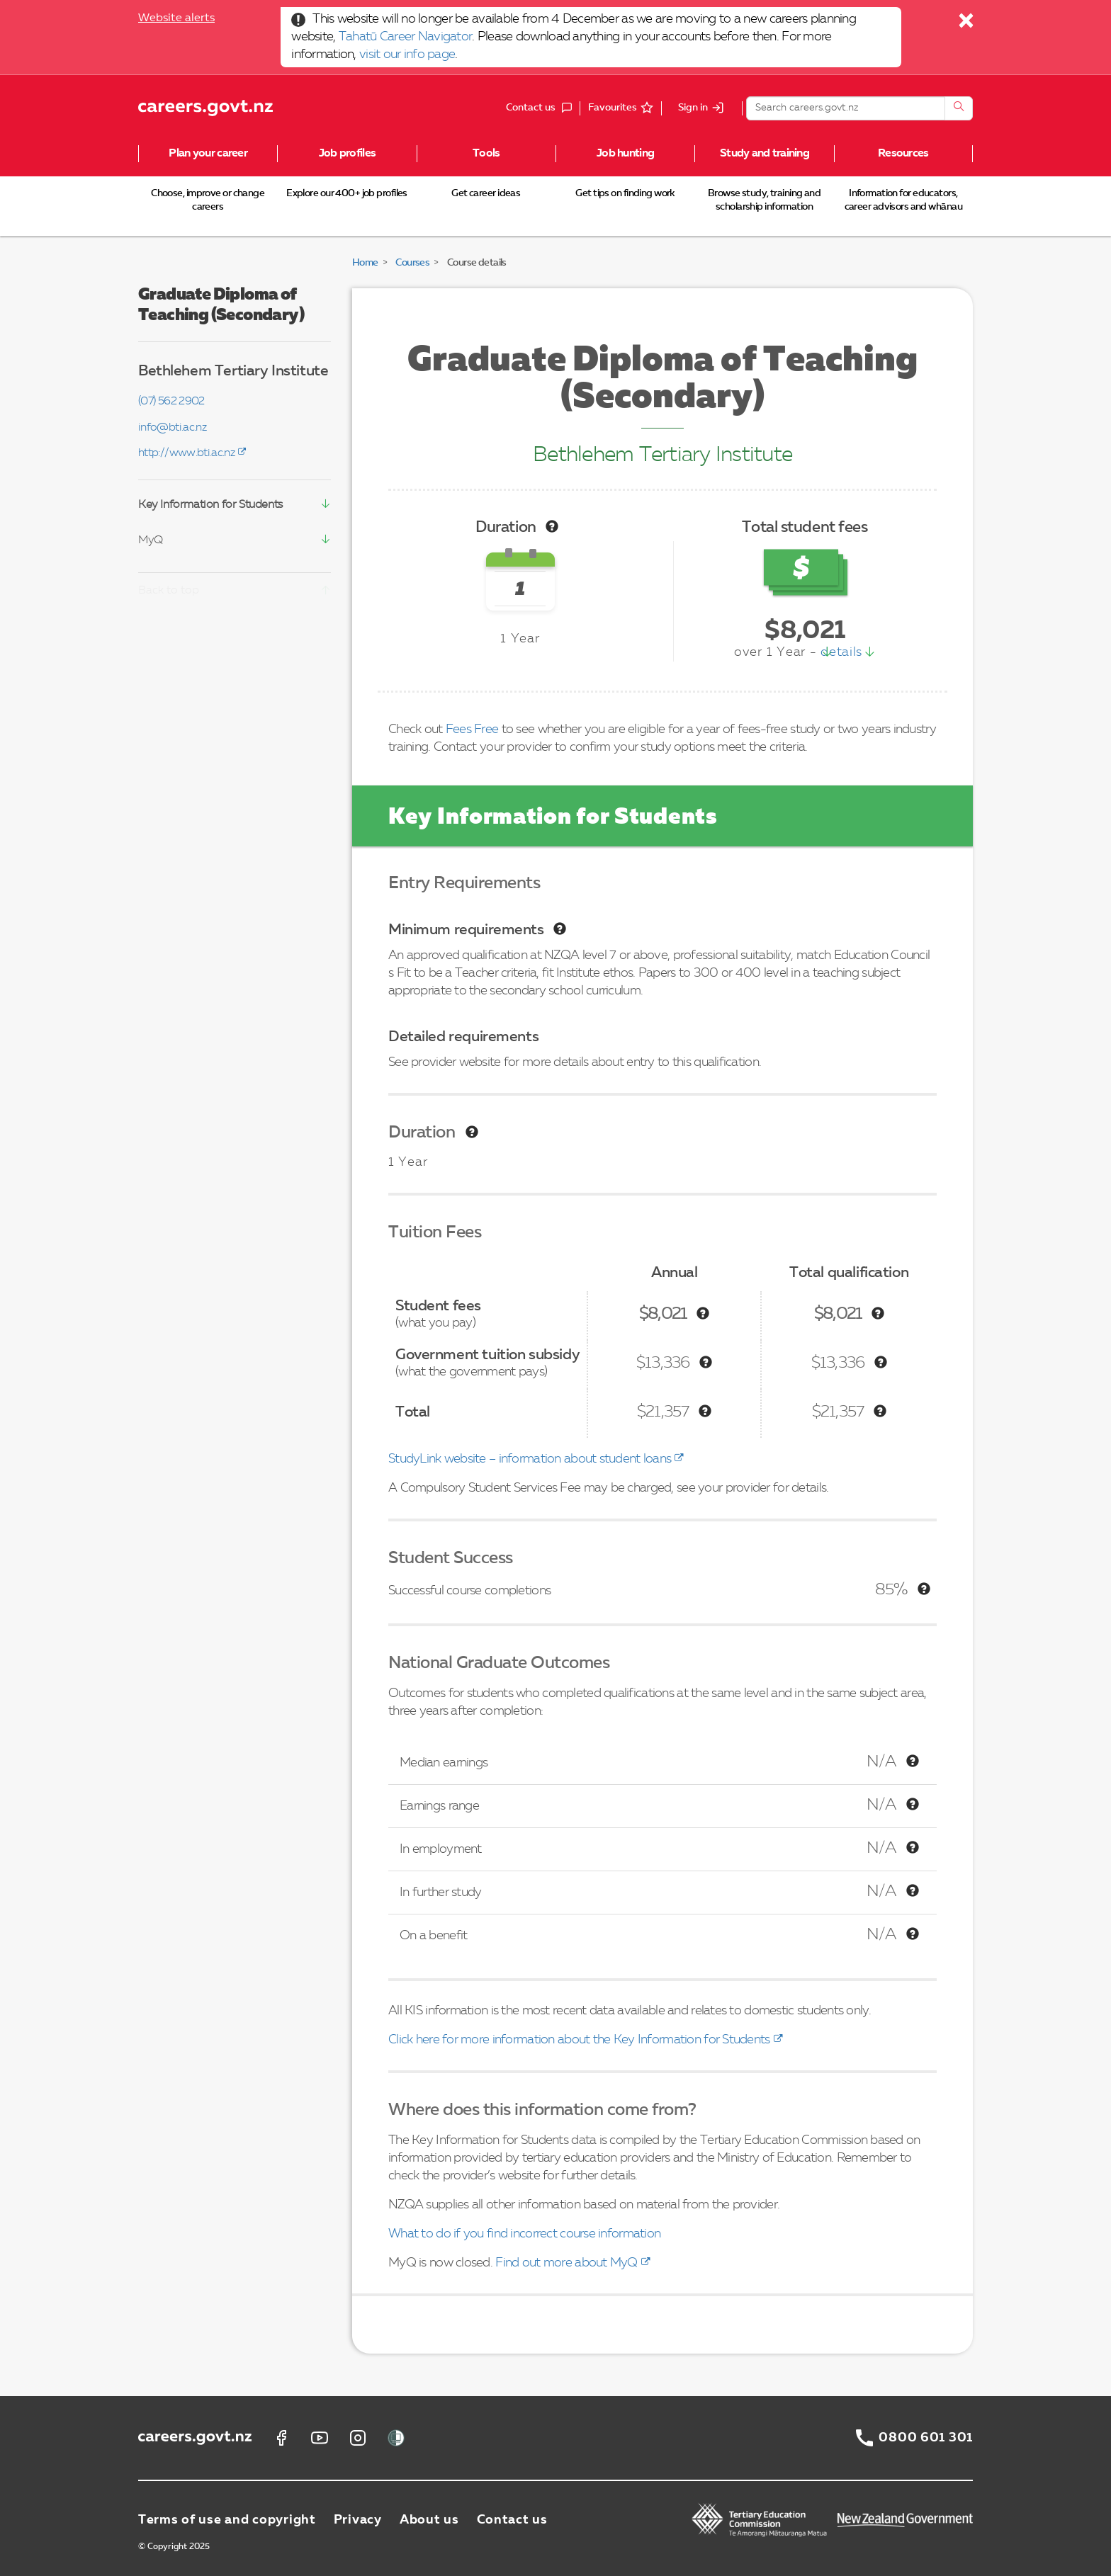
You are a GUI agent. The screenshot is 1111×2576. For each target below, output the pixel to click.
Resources (903, 153)
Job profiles (347, 153)
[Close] (966, 24)
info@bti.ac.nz (172, 427)
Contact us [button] (543, 108)
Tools (486, 153)
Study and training (764, 153)
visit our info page (407, 54)
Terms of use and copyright (227, 2520)
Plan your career (208, 153)
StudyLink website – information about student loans (529, 1459)
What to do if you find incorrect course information (524, 2234)
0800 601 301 (926, 2438)
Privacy (358, 2520)
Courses (412, 263)
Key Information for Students (210, 505)
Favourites (612, 108)
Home (365, 263)
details (841, 652)
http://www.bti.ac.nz (186, 453)
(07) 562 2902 (171, 401)
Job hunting (625, 153)
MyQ (150, 540)
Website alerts (176, 18)
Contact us (512, 2520)
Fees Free (472, 729)
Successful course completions (469, 1590)
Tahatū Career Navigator (405, 36)
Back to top (168, 590)
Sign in (693, 108)
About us (429, 2520)
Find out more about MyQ (566, 2263)
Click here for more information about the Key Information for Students (579, 2039)
